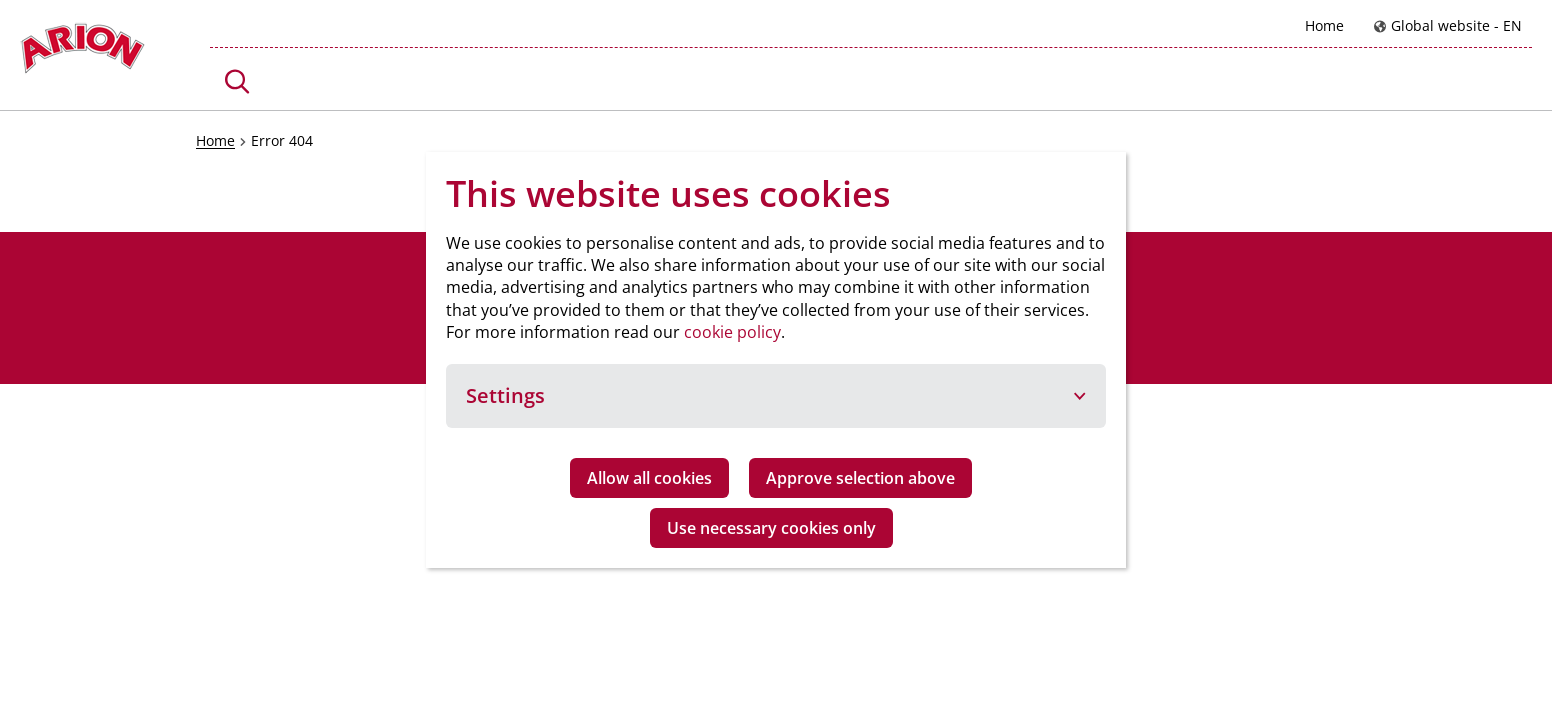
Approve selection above (860, 478)
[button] (237, 81)
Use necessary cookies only (771, 528)
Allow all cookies (649, 478)
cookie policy (732, 332)
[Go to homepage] (82, 53)
